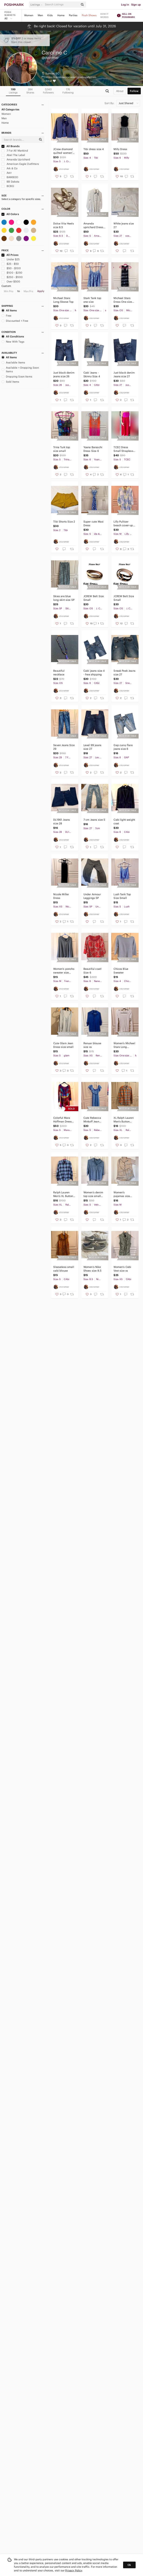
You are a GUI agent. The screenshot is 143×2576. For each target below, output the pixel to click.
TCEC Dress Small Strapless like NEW (123, 449)
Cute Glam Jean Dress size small (63, 1045)
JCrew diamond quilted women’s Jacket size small (63, 151)
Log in (125, 4)
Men (40, 15)
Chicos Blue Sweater (121, 970)
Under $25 (10, 259)
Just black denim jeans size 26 (63, 374)
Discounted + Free (14, 320)
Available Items (13, 362)
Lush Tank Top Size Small (122, 896)
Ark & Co (9, 168)
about (119, 91)
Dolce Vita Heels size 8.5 (63, 225)
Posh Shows (89, 15)
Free (6, 315)
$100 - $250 (11, 272)
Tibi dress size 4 (93, 149)
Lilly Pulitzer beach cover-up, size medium (124, 523)
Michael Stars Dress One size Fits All (123, 300)
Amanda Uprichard (15, 159)
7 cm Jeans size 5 (94, 819)
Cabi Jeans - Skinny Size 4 (91, 374)
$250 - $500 (12, 277)
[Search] (62, 4)
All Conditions (12, 336)
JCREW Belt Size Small (93, 598)
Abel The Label (13, 155)
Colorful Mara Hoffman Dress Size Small (62, 1119)
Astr (6, 172)
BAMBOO (9, 177)
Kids (50, 15)
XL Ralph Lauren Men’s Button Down (123, 1119)
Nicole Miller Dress (61, 896)
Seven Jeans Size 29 (63, 747)
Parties (73, 15)
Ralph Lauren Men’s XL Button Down (63, 1194)
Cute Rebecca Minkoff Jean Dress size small (93, 1119)
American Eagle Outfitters (20, 164)
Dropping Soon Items (16, 376)
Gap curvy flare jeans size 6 (123, 747)
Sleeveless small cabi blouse (63, 1268)
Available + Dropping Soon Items (20, 369)
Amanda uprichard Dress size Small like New (93, 225)
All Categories (10, 109)
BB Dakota (10, 181)
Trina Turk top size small (61, 449)
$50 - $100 (11, 268)
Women (28, 15)
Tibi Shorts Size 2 (64, 521)
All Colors (10, 214)
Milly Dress (120, 149)
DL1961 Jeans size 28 (61, 821)
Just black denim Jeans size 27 (124, 374)
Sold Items (10, 381)
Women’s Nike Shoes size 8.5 (92, 1268)
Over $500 (10, 281)
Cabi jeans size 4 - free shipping (94, 672)
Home (61, 15)
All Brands (10, 146)
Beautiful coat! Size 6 (92, 970)
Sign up (136, 4)
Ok (129, 2565)
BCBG (7, 186)
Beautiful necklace (58, 672)
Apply (40, 291)
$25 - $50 (10, 263)
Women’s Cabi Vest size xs (122, 1268)
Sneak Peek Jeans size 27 (124, 672)
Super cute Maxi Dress (93, 523)
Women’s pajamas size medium (122, 1194)
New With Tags (12, 341)
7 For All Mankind (14, 150)
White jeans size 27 (124, 225)
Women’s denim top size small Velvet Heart (93, 1194)
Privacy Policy (73, 2570)
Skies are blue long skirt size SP (63, 598)
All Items (9, 310)
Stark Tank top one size (92, 299)
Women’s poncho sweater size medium (63, 970)
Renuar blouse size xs (92, 1045)
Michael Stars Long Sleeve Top (63, 299)
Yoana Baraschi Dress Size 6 (92, 449)
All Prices (9, 255)
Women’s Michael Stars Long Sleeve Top (124, 1045)
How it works (104, 15)
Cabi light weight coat (124, 821)
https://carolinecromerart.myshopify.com (70, 77)
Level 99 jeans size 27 (92, 747)
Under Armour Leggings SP (92, 896)
